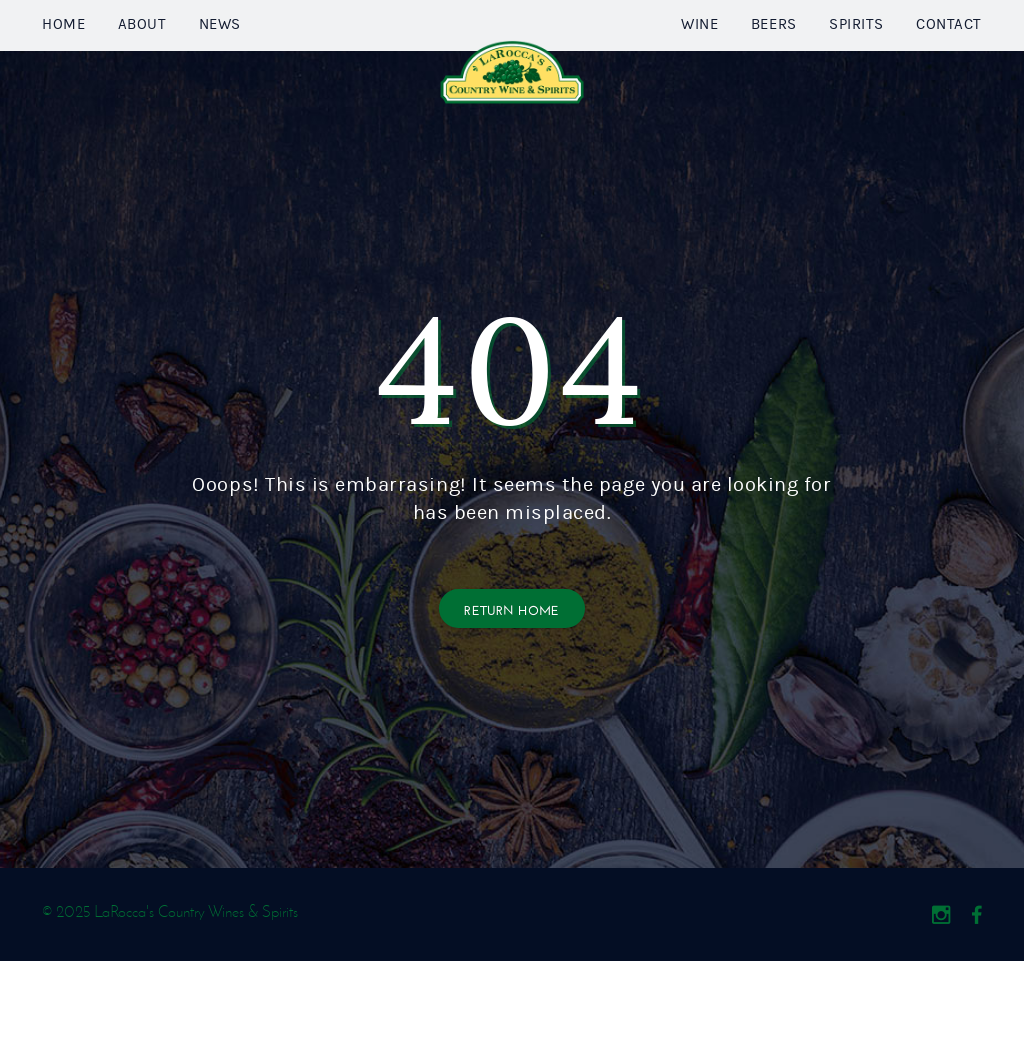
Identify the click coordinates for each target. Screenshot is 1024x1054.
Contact (949, 71)
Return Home (512, 701)
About (142, 71)
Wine (699, 71)
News (220, 71)
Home (63, 71)
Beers (774, 71)
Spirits (856, 71)
